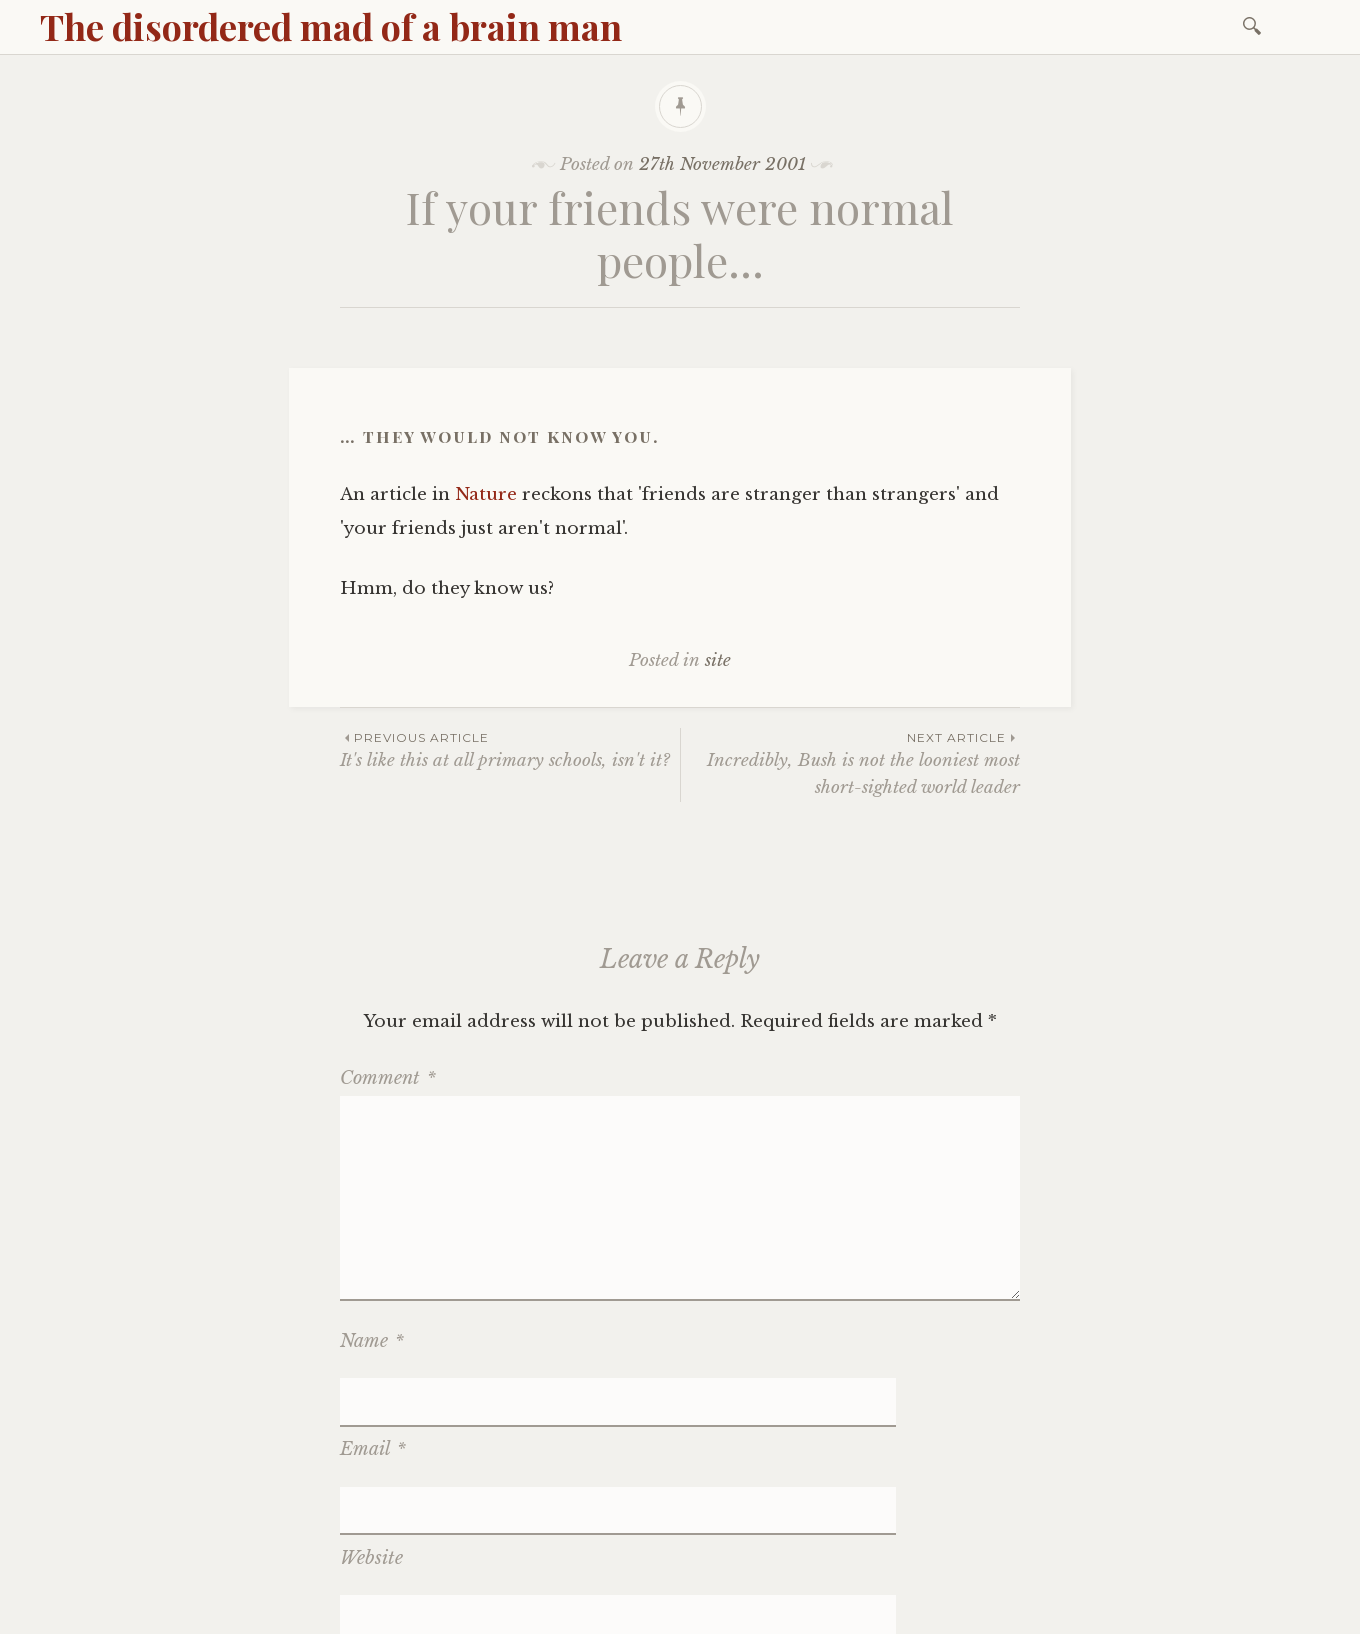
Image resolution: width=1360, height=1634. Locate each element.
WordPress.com (493, 1613)
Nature (486, 494)
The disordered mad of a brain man (331, 26)
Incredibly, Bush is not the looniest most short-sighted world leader (850, 763)
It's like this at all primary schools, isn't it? (510, 749)
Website (371, 1458)
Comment (388, 1078)
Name (372, 1341)
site (718, 660)
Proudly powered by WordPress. (161, 1613)
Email (373, 1399)
